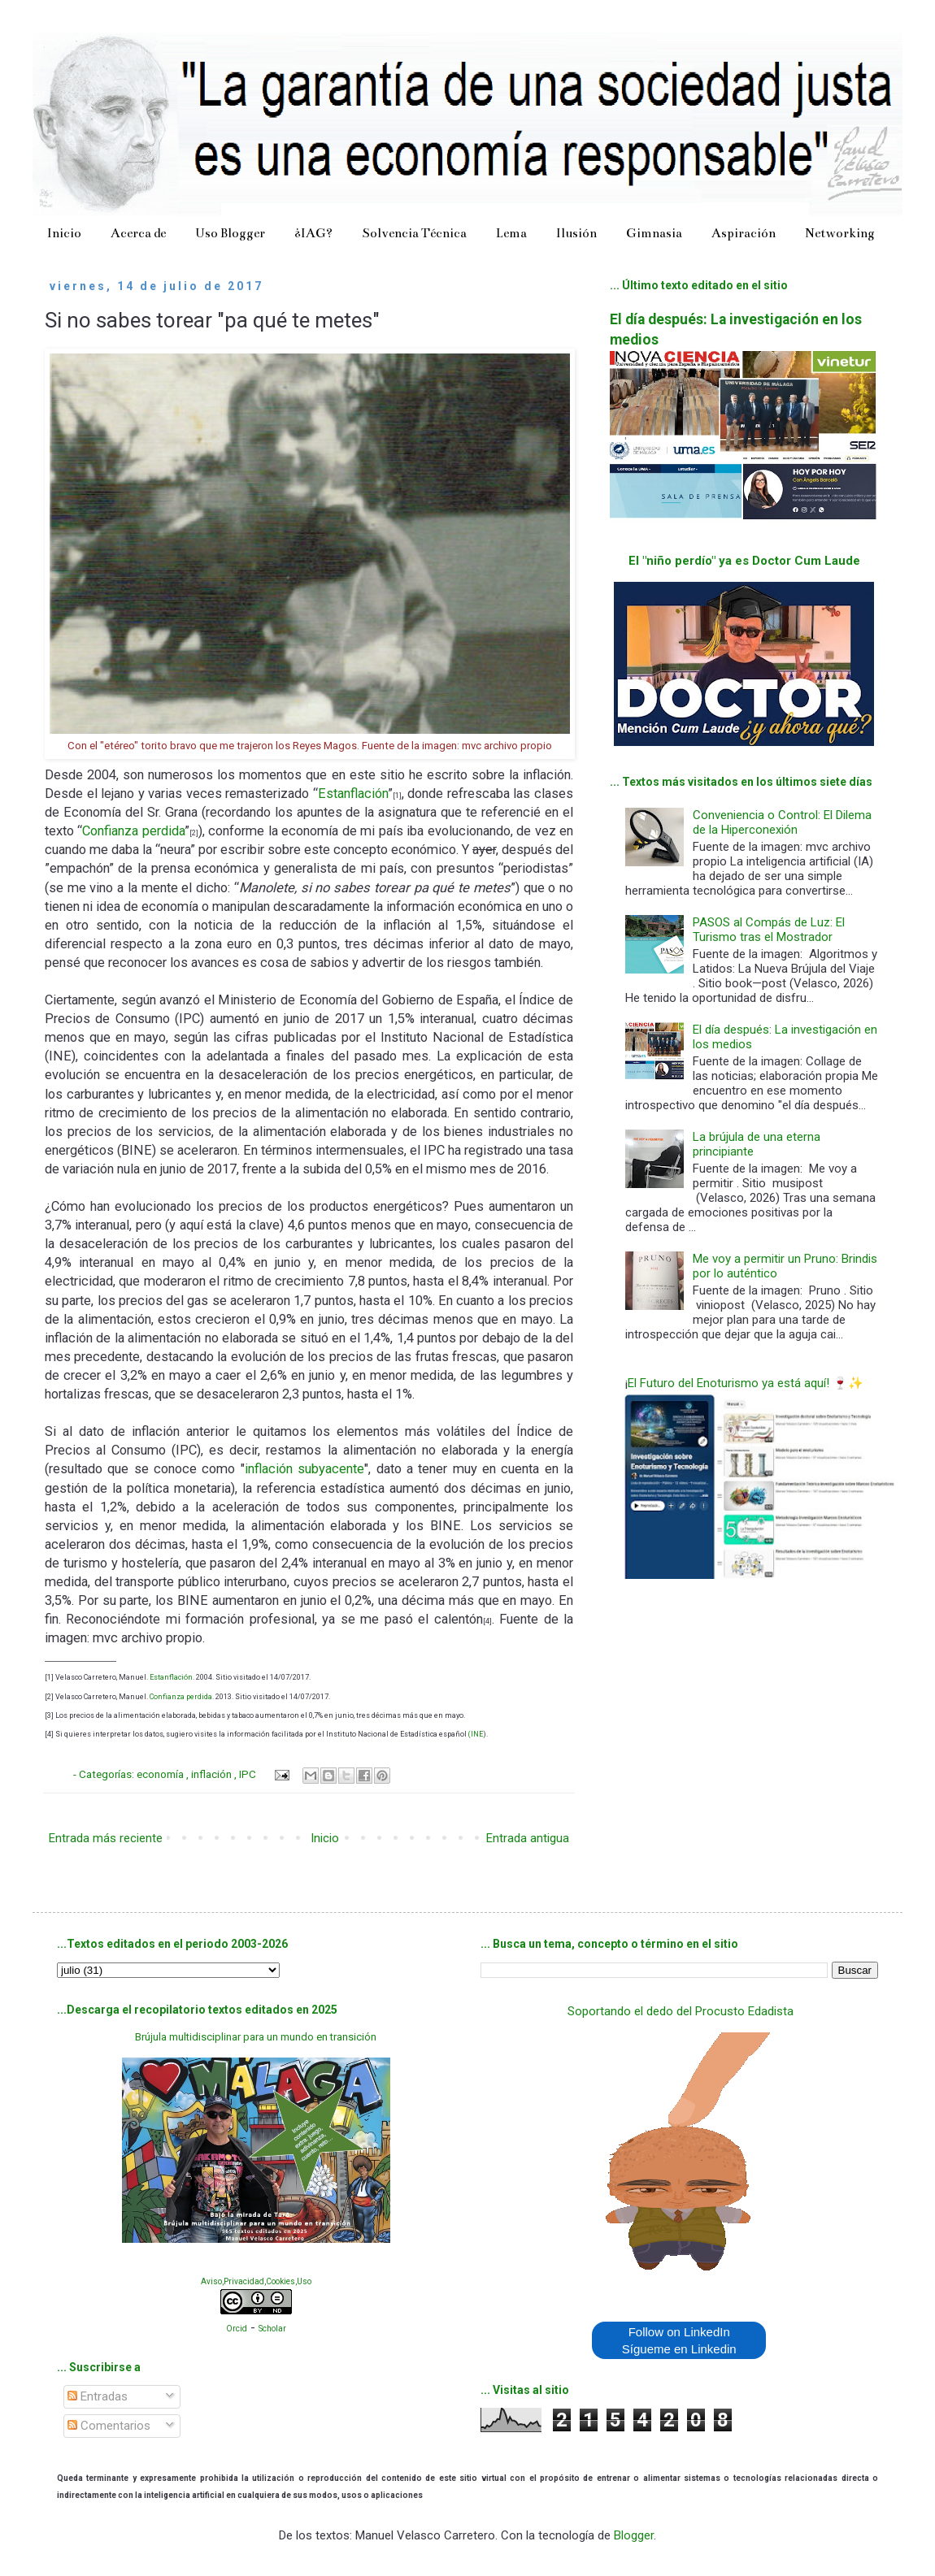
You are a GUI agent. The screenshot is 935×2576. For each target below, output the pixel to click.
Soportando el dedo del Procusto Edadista (681, 2011)
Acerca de (138, 233)
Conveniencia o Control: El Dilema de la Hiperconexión (782, 822)
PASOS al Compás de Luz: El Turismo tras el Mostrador (769, 929)
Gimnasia (654, 233)
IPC (249, 1773)
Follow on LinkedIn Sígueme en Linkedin (679, 2340)
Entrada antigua (527, 1838)
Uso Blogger (230, 233)
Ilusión (576, 233)
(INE (475, 1734)
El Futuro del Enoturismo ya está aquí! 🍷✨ (745, 1383)
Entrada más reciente (106, 1838)
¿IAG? (313, 233)
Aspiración (743, 233)
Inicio (64, 233)
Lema (511, 233)
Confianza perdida (133, 831)
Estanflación (353, 793)
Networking (840, 233)
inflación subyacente (304, 1469)
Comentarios (108, 2425)
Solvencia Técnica (414, 233)
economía (161, 1773)
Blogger (634, 2535)
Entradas (97, 2396)
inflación (212, 1773)
